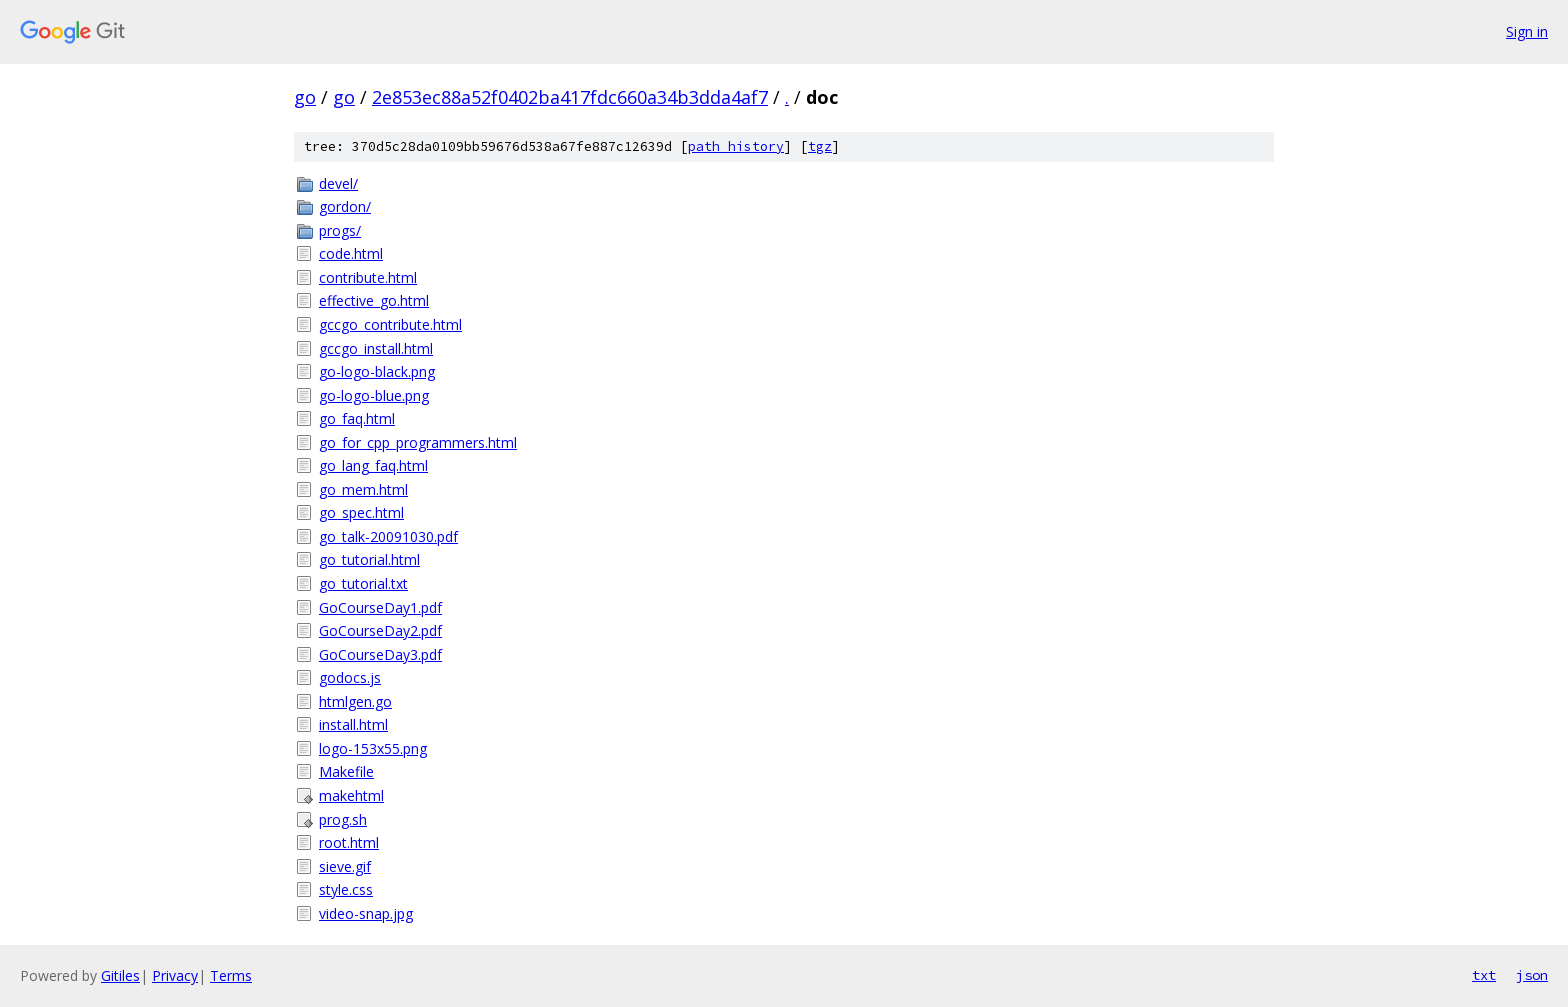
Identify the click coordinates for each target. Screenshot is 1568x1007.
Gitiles (120, 975)
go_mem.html (363, 489)
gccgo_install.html (376, 348)
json (1532, 975)
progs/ (340, 230)
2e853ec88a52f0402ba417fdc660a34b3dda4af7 (570, 97)
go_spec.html (361, 512)
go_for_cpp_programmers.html (418, 442)
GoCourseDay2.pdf (380, 630)
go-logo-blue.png (374, 395)
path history (736, 146)
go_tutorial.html (369, 559)
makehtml (351, 795)
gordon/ (345, 206)
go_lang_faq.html (373, 465)
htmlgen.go (355, 701)
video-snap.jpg (366, 913)
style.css (346, 889)
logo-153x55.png (373, 748)
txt (1484, 975)
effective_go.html (374, 300)
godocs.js (350, 677)
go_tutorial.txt (363, 583)
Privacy (175, 975)
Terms (231, 975)
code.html (351, 253)
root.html (349, 842)
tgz (820, 146)
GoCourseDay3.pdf (380, 654)
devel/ (338, 183)
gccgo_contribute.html (390, 324)
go (305, 97)
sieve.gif (345, 866)
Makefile (346, 771)
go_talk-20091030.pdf (388, 536)
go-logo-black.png (377, 371)
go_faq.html (357, 418)
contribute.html (368, 277)
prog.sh (343, 819)
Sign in (1527, 31)
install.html (353, 724)
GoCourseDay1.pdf (380, 607)
